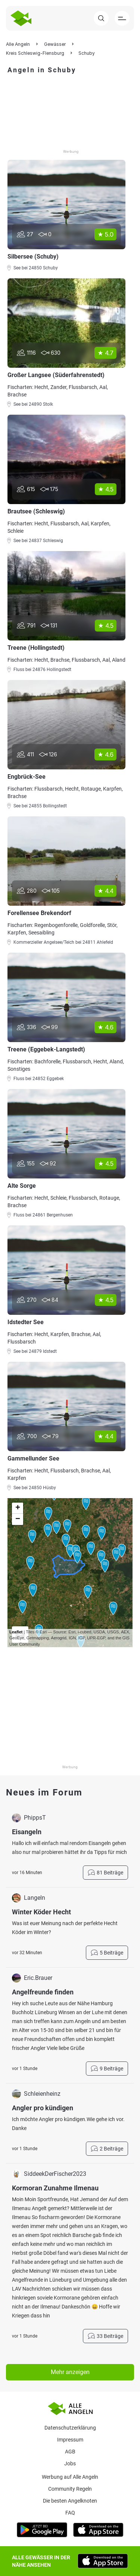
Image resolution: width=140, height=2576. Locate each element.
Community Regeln (70, 2489)
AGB (70, 2452)
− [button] (17, 1519)
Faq (70, 2513)
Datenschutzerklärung (70, 2428)
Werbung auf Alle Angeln (70, 2477)
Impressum (70, 2440)
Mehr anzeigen (70, 2372)
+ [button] (17, 1508)
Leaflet (15, 1632)
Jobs (70, 2463)
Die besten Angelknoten (70, 2501)
